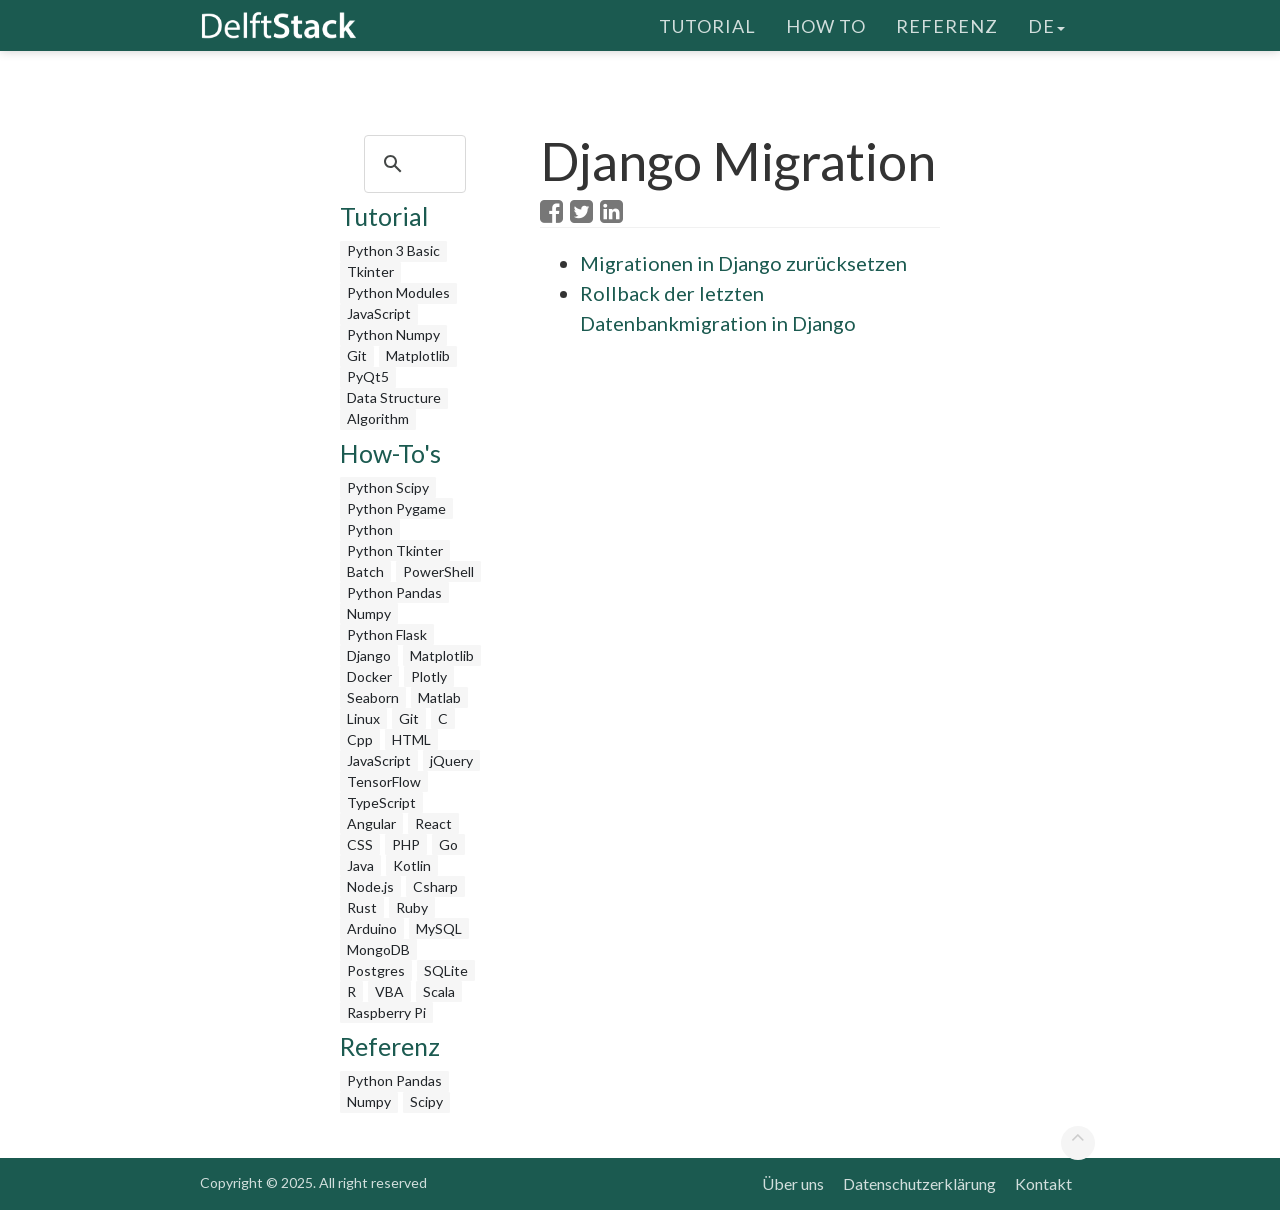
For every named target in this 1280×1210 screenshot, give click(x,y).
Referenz (947, 25)
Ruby (412, 907)
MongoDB (378, 949)
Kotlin (412, 865)
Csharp (435, 886)
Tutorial (707, 25)
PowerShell (438, 571)
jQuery (451, 760)
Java (360, 865)
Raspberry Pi (386, 1012)
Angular (371, 823)
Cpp (360, 739)
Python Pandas (394, 592)
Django (369, 655)
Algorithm (378, 418)
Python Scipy (388, 487)
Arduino (372, 928)
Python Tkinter (395, 550)
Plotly (429, 676)
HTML (411, 739)
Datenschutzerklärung (919, 1183)
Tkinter (370, 271)
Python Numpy (393, 334)
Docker (369, 676)
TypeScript (381, 802)
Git (357, 355)
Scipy (426, 1101)
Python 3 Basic (393, 250)
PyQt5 (368, 376)
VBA (389, 991)
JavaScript (379, 313)
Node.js (370, 886)
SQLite (446, 970)
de (1046, 25)
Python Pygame (396, 508)
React (433, 823)
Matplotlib (418, 355)
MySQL (439, 928)
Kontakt (1043, 1183)
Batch (365, 571)
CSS (360, 844)
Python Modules (398, 292)
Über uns (793, 1183)
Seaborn (373, 697)
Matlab (439, 697)
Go (448, 844)
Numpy (369, 613)
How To (826, 25)
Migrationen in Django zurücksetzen (743, 263)
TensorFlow (384, 781)
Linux (363, 718)
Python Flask (387, 634)
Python (370, 529)
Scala (439, 991)
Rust (362, 907)
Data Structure (394, 397)
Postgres (376, 970)
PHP (406, 844)
